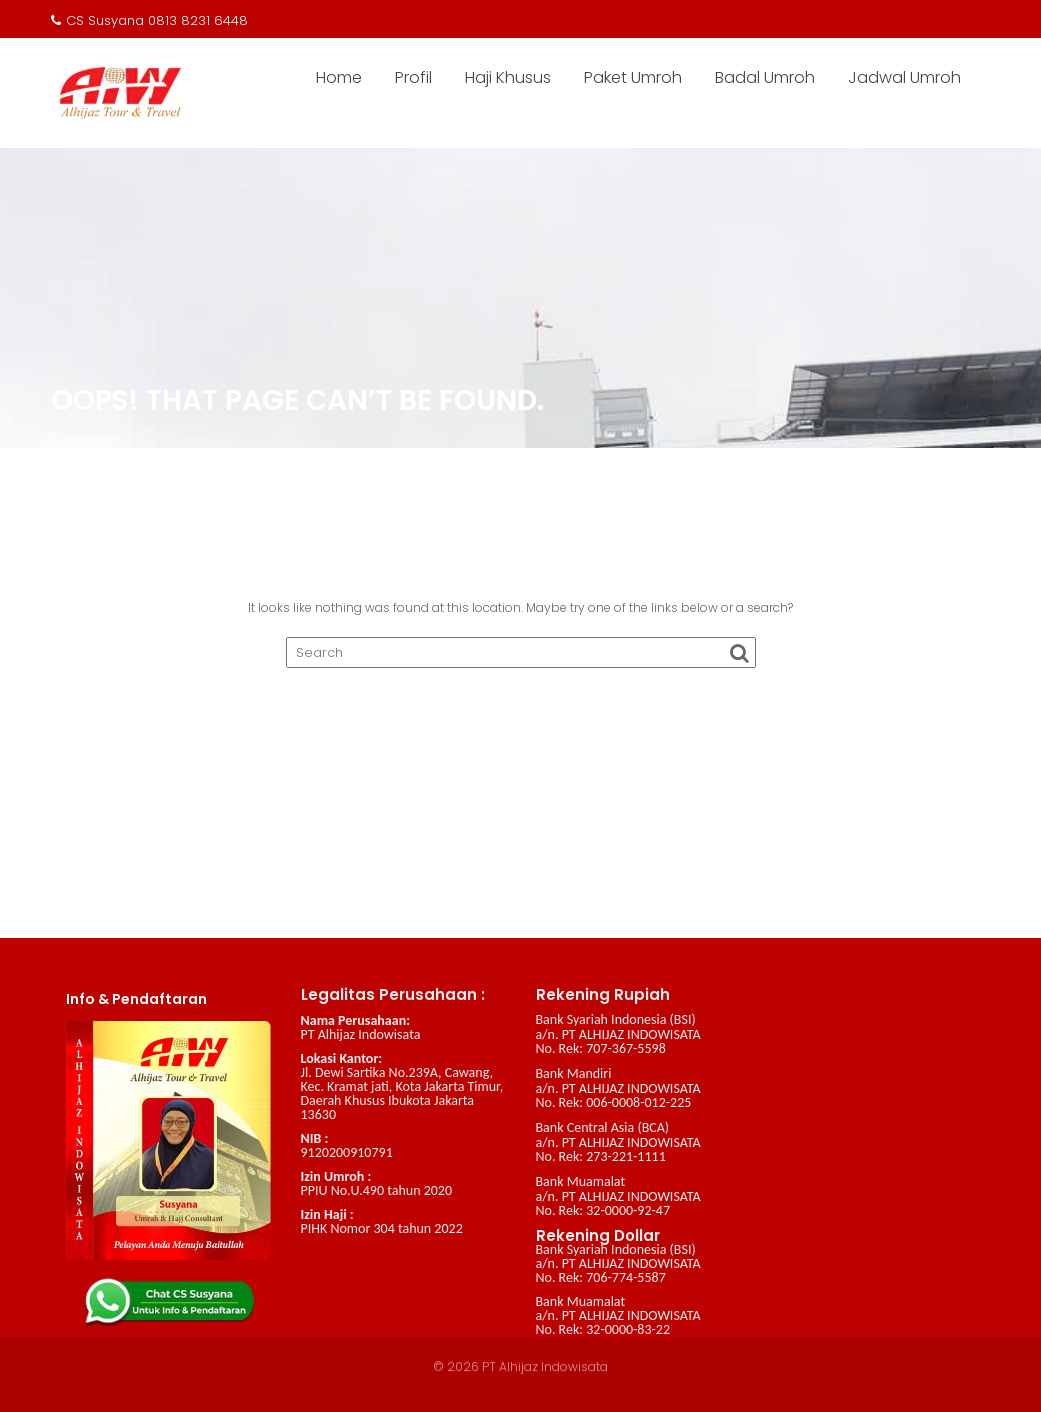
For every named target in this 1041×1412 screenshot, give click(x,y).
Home (339, 77)
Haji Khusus (508, 77)
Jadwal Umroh (904, 77)
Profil (413, 77)
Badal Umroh (765, 77)
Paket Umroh (633, 77)
